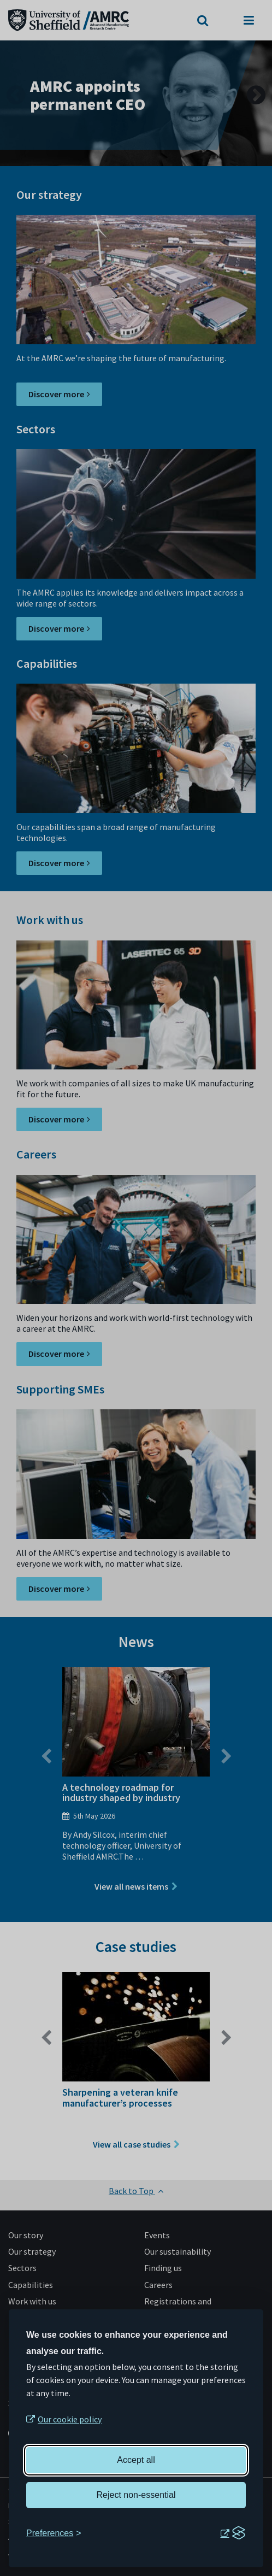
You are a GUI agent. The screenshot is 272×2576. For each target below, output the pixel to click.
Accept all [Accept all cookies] (136, 2460)
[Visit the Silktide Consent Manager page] (233, 2533)
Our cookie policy (70, 2419)
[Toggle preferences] (53, 2533)
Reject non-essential (136, 2494)
